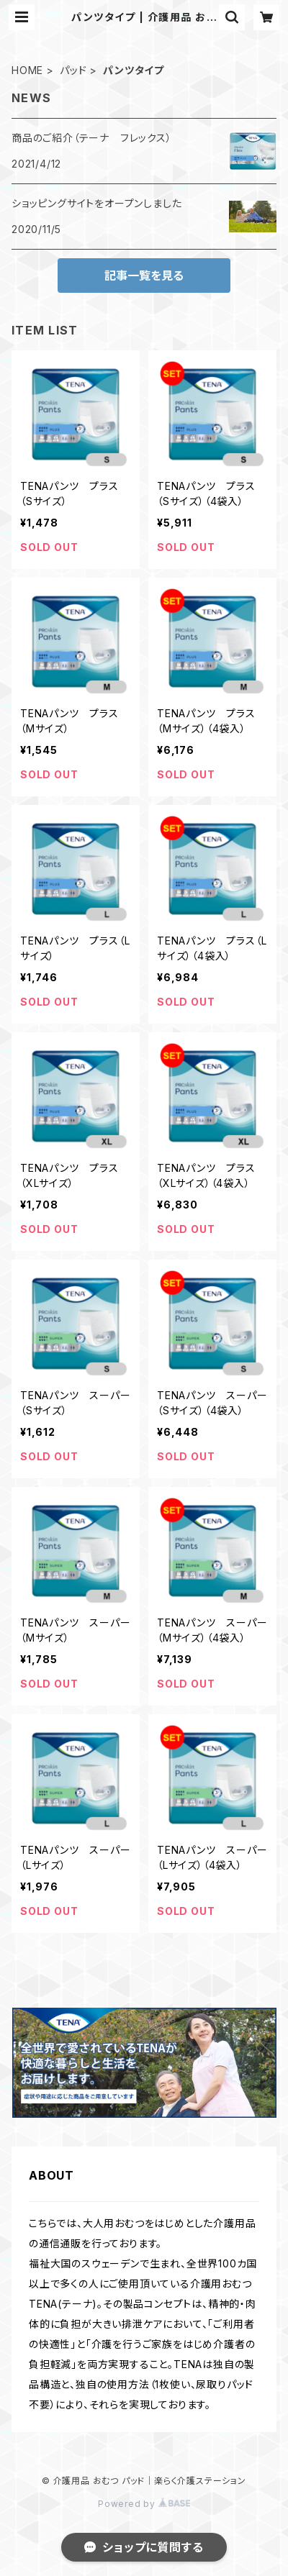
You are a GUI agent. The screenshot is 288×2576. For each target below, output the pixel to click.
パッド (73, 70)
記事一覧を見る (144, 275)
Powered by (144, 2503)
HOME (27, 70)
